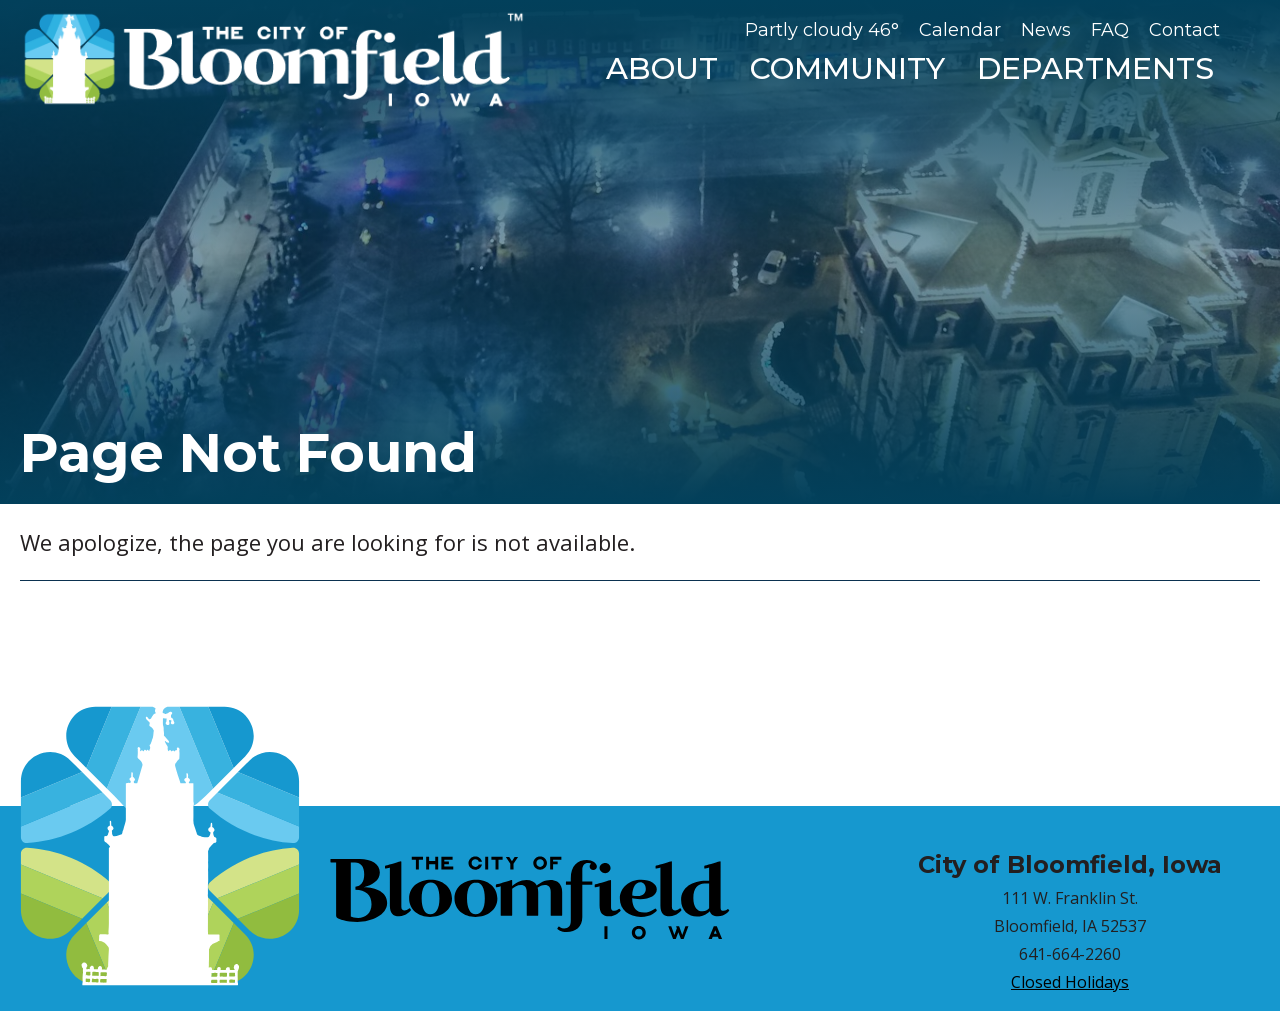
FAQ (1110, 30)
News (1046, 30)
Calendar (960, 30)
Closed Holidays (1070, 982)
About (662, 68)
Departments (1095, 68)
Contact (1184, 30)
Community (847, 68)
